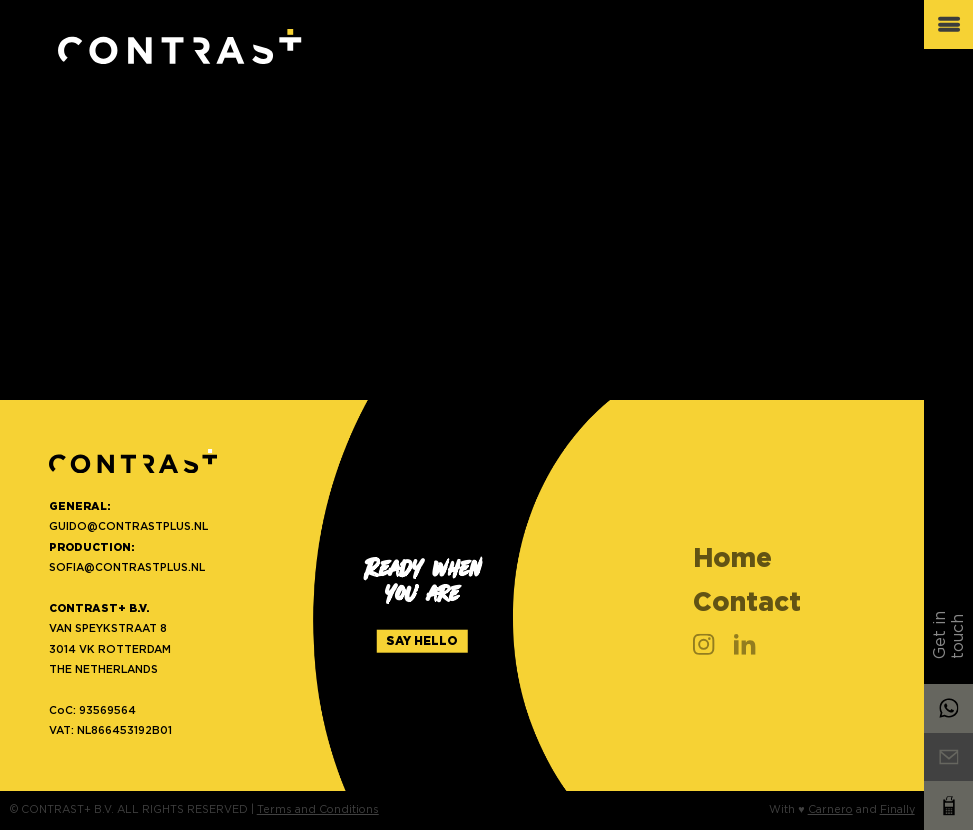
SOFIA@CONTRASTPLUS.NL (127, 567)
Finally (897, 809)
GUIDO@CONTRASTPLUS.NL (128, 526)
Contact (747, 601)
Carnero (830, 809)
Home (732, 557)
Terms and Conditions (318, 809)
